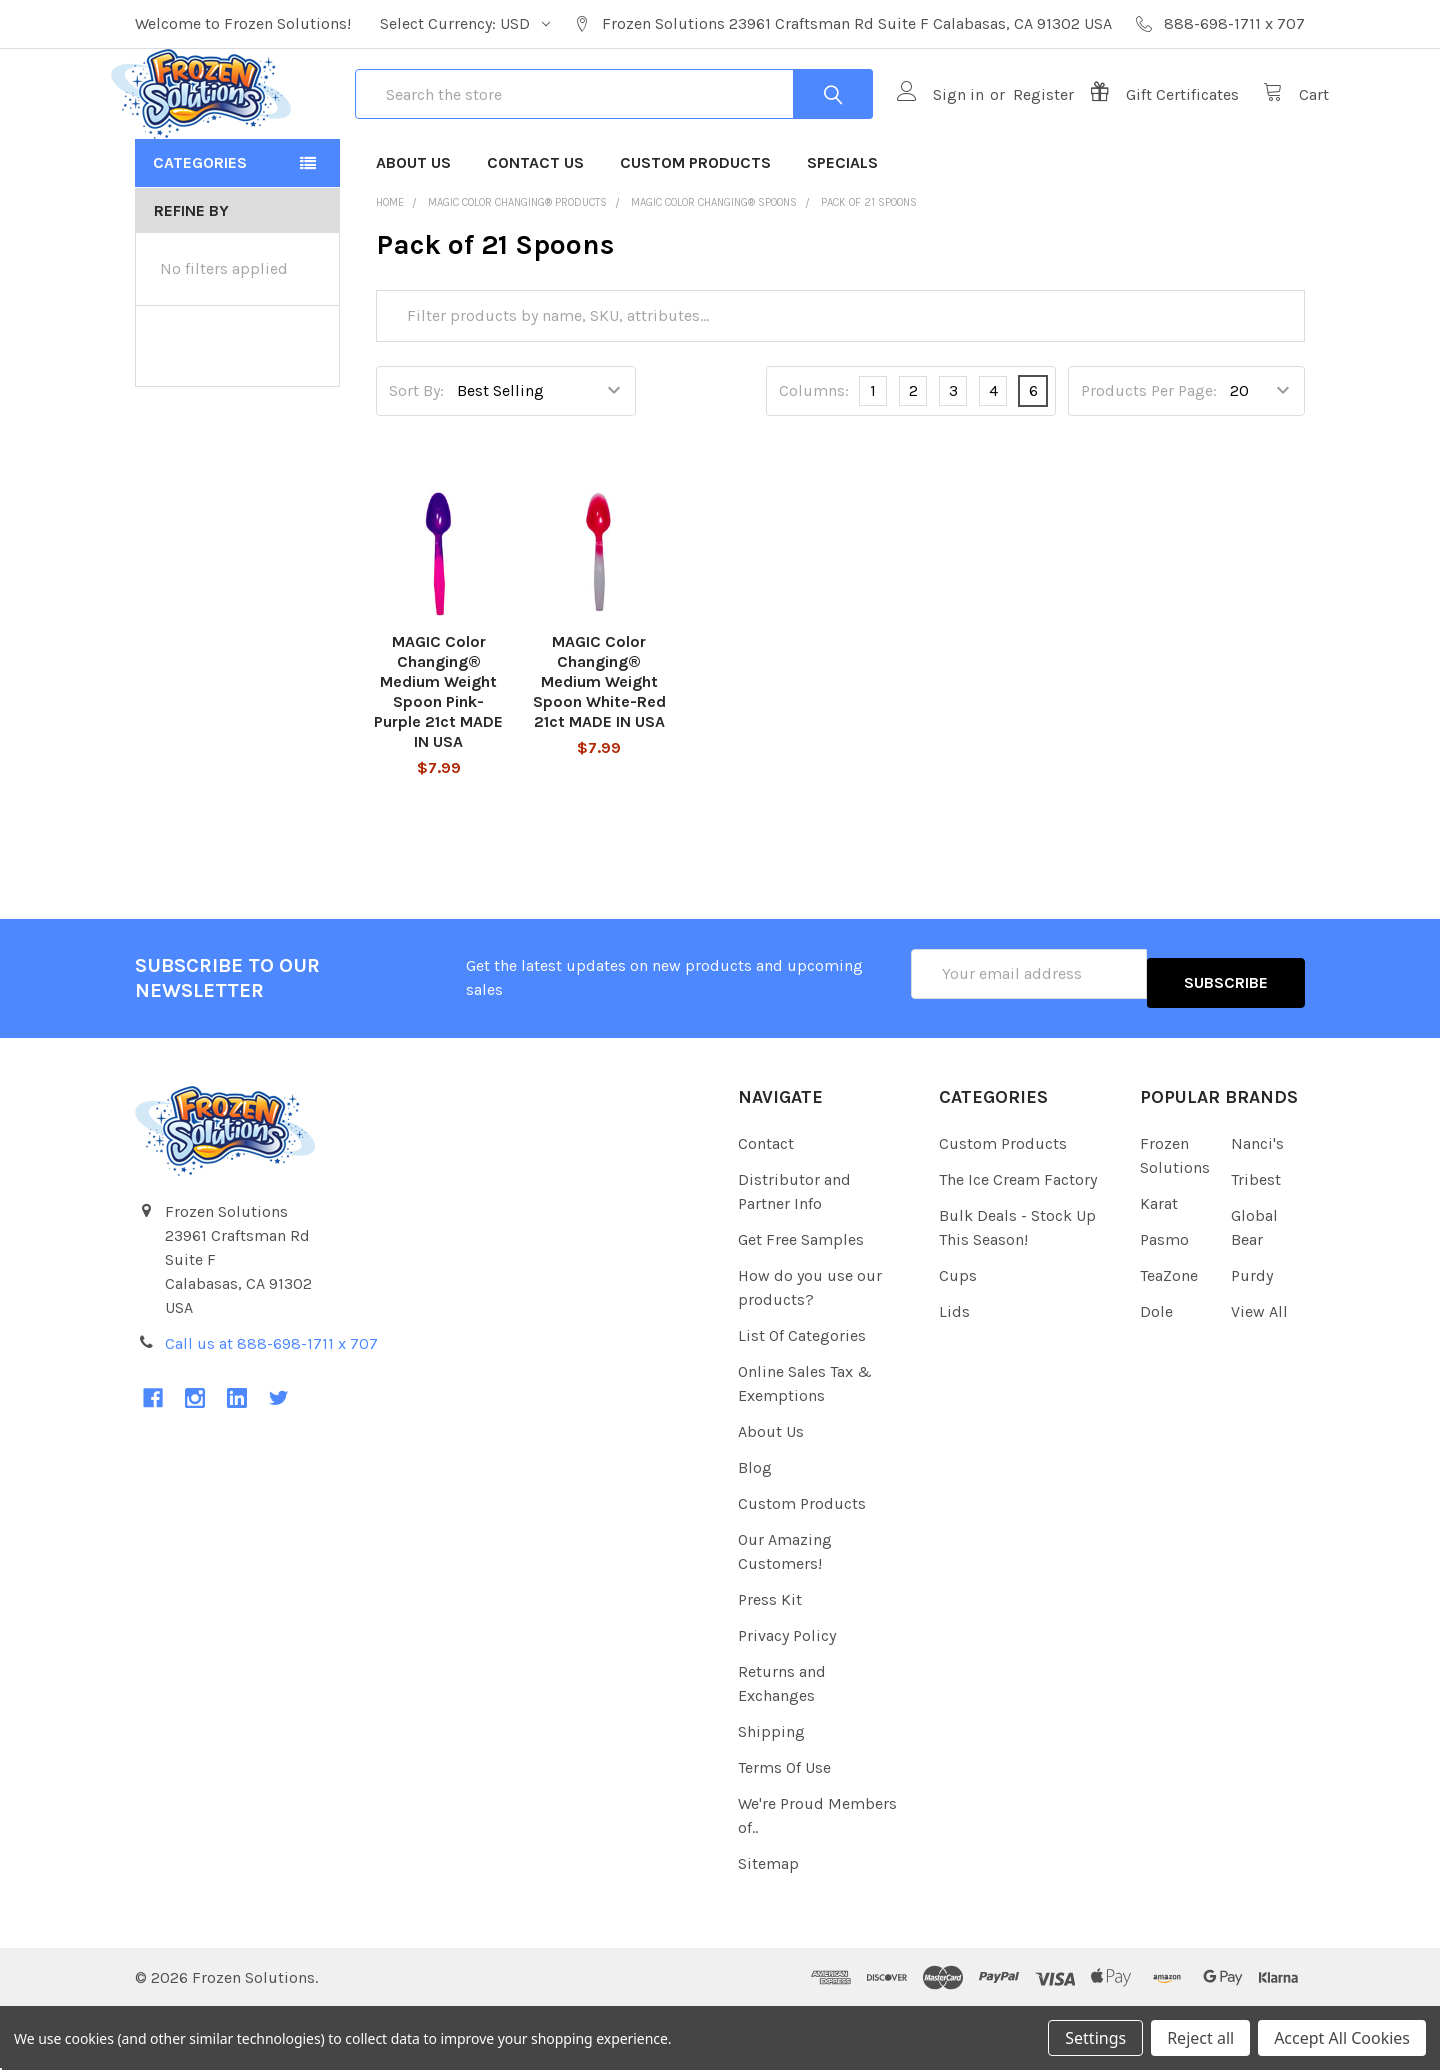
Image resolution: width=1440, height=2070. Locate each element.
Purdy (1252, 1338)
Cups (958, 1338)
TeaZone (1169, 1338)
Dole (1156, 1374)
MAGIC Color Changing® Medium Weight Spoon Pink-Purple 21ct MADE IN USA (438, 763)
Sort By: (416, 462)
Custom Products (695, 234)
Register (1019, 130)
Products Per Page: (1149, 462)
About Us (413, 234)
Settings (1095, 2038)
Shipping (771, 1794)
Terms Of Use (784, 1830)
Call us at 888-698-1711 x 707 (271, 1406)
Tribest (1256, 1242)
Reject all (1200, 2038)
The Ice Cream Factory (1018, 1242)
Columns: (814, 462)
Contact (766, 1206)
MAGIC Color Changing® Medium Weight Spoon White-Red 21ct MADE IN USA (599, 753)
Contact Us (535, 234)
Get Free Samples (801, 1302)
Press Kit (770, 1662)
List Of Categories (802, 1398)
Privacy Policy (787, 1698)
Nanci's (1257, 1206)
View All (1259, 1374)
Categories (200, 234)
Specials (842, 234)
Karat (1159, 1266)
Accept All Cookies (1342, 2038)
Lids (954, 1374)
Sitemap (768, 1926)
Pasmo (1164, 1302)
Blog (755, 1530)
